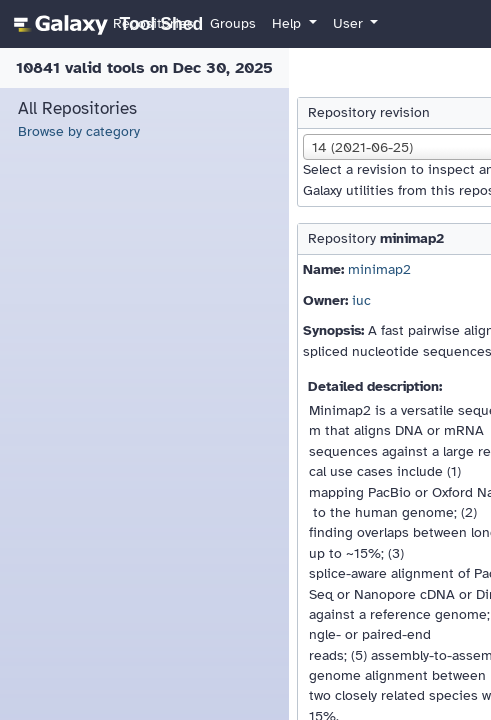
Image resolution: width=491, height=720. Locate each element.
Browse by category (79, 131)
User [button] (350, 23)
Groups (233, 23)
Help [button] (288, 23)
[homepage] (105, 24)
